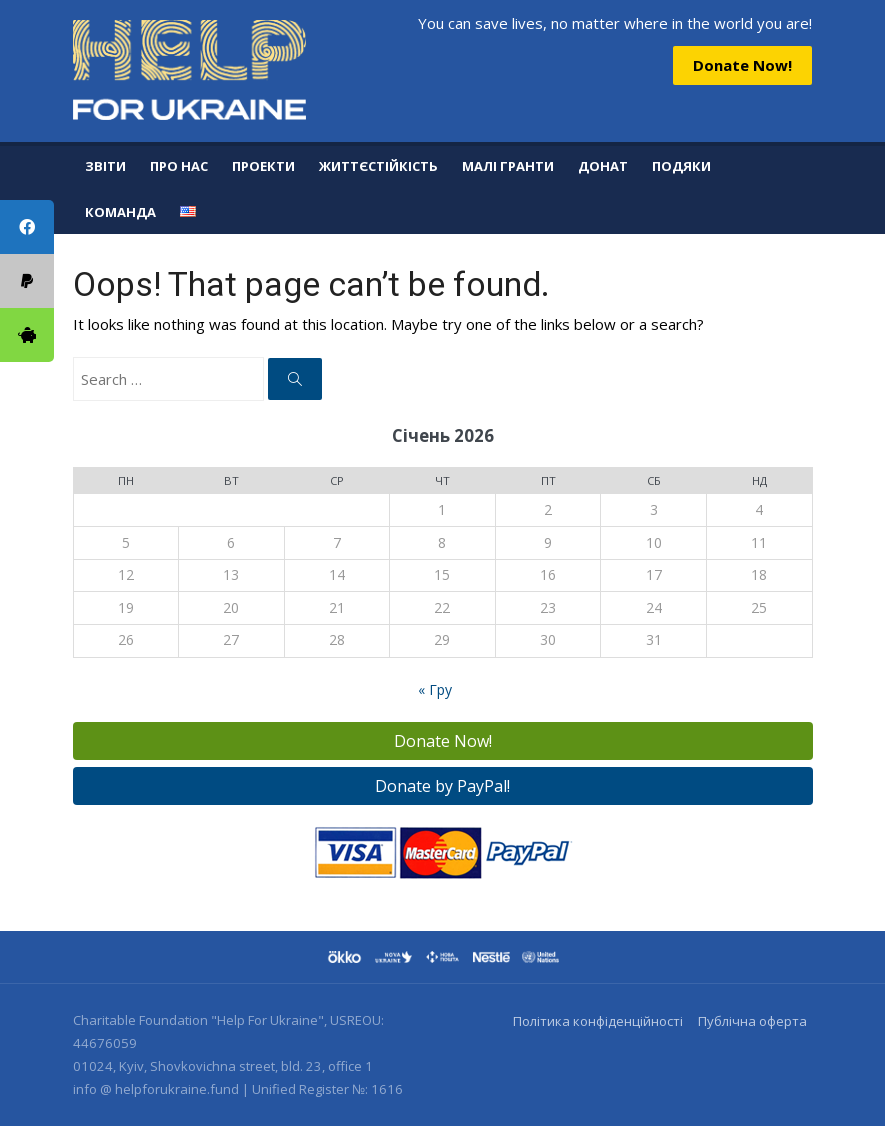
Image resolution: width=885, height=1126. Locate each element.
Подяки (681, 166)
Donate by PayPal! (442, 786)
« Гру (435, 689)
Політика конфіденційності (598, 1021)
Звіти (105, 166)
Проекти (263, 166)
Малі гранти (508, 166)
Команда (120, 212)
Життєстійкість (378, 166)
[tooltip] (27, 335)
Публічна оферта (752, 1021)
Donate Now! (742, 65)
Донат (603, 166)
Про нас (179, 166)
